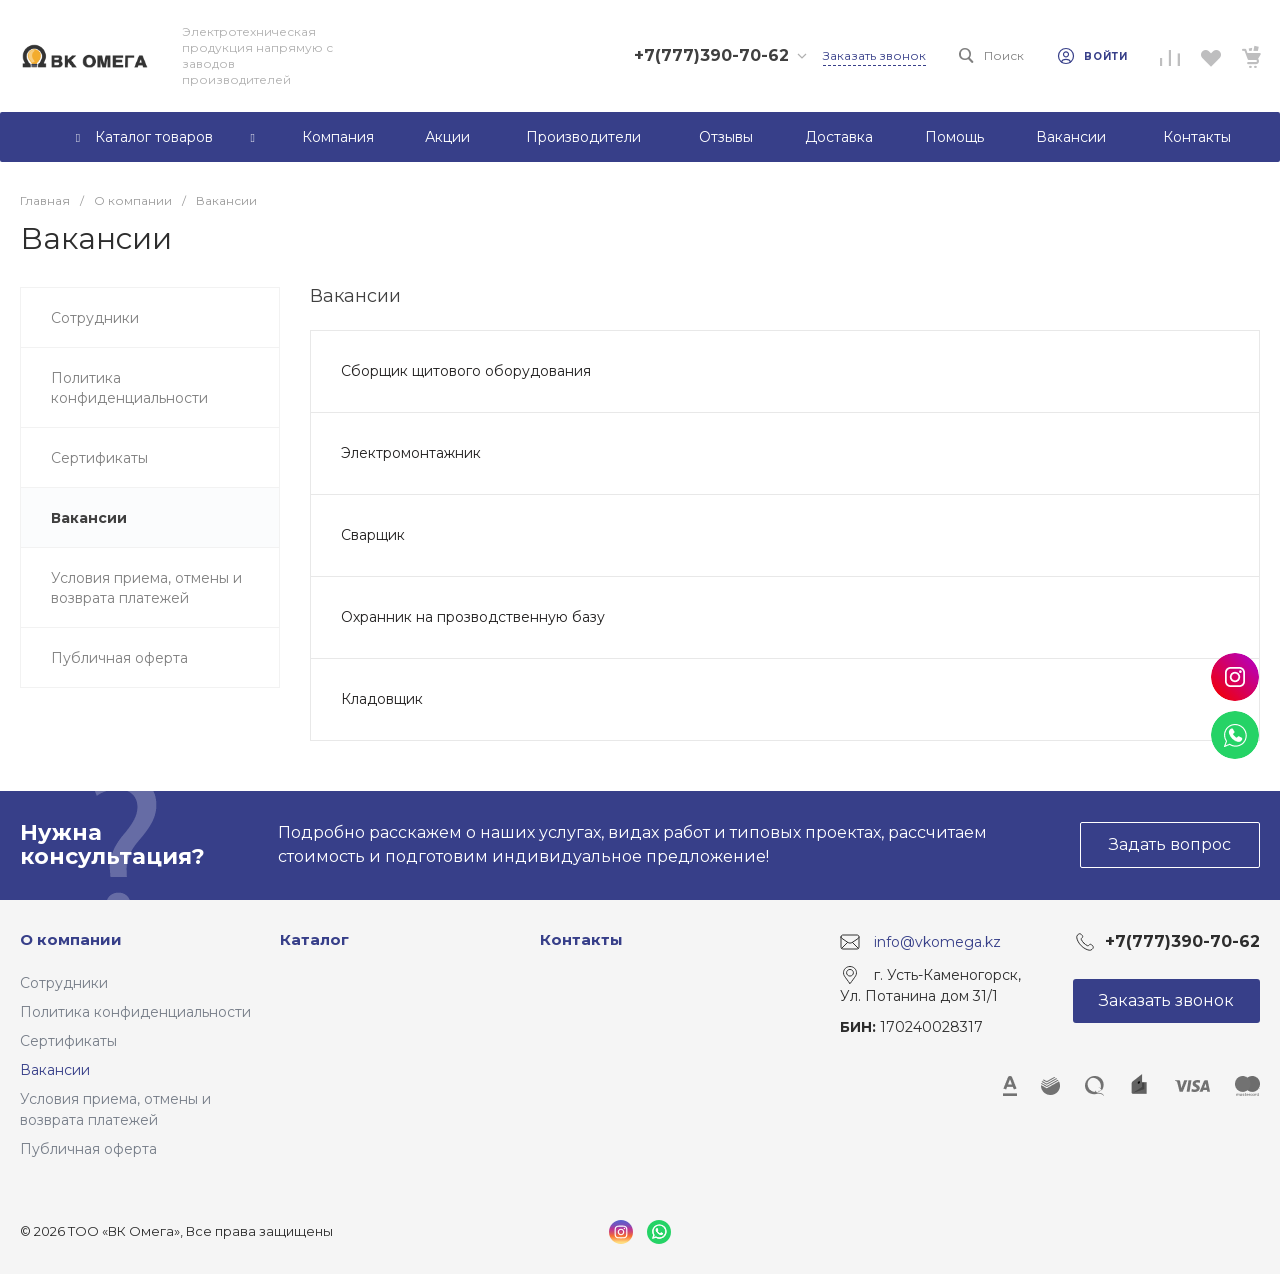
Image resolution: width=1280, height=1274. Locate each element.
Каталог (314, 939)
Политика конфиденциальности (135, 1012)
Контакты (581, 939)
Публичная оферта (88, 1149)
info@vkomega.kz (937, 941)
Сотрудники (64, 983)
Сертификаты (68, 1041)
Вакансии (55, 1070)
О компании (71, 939)
